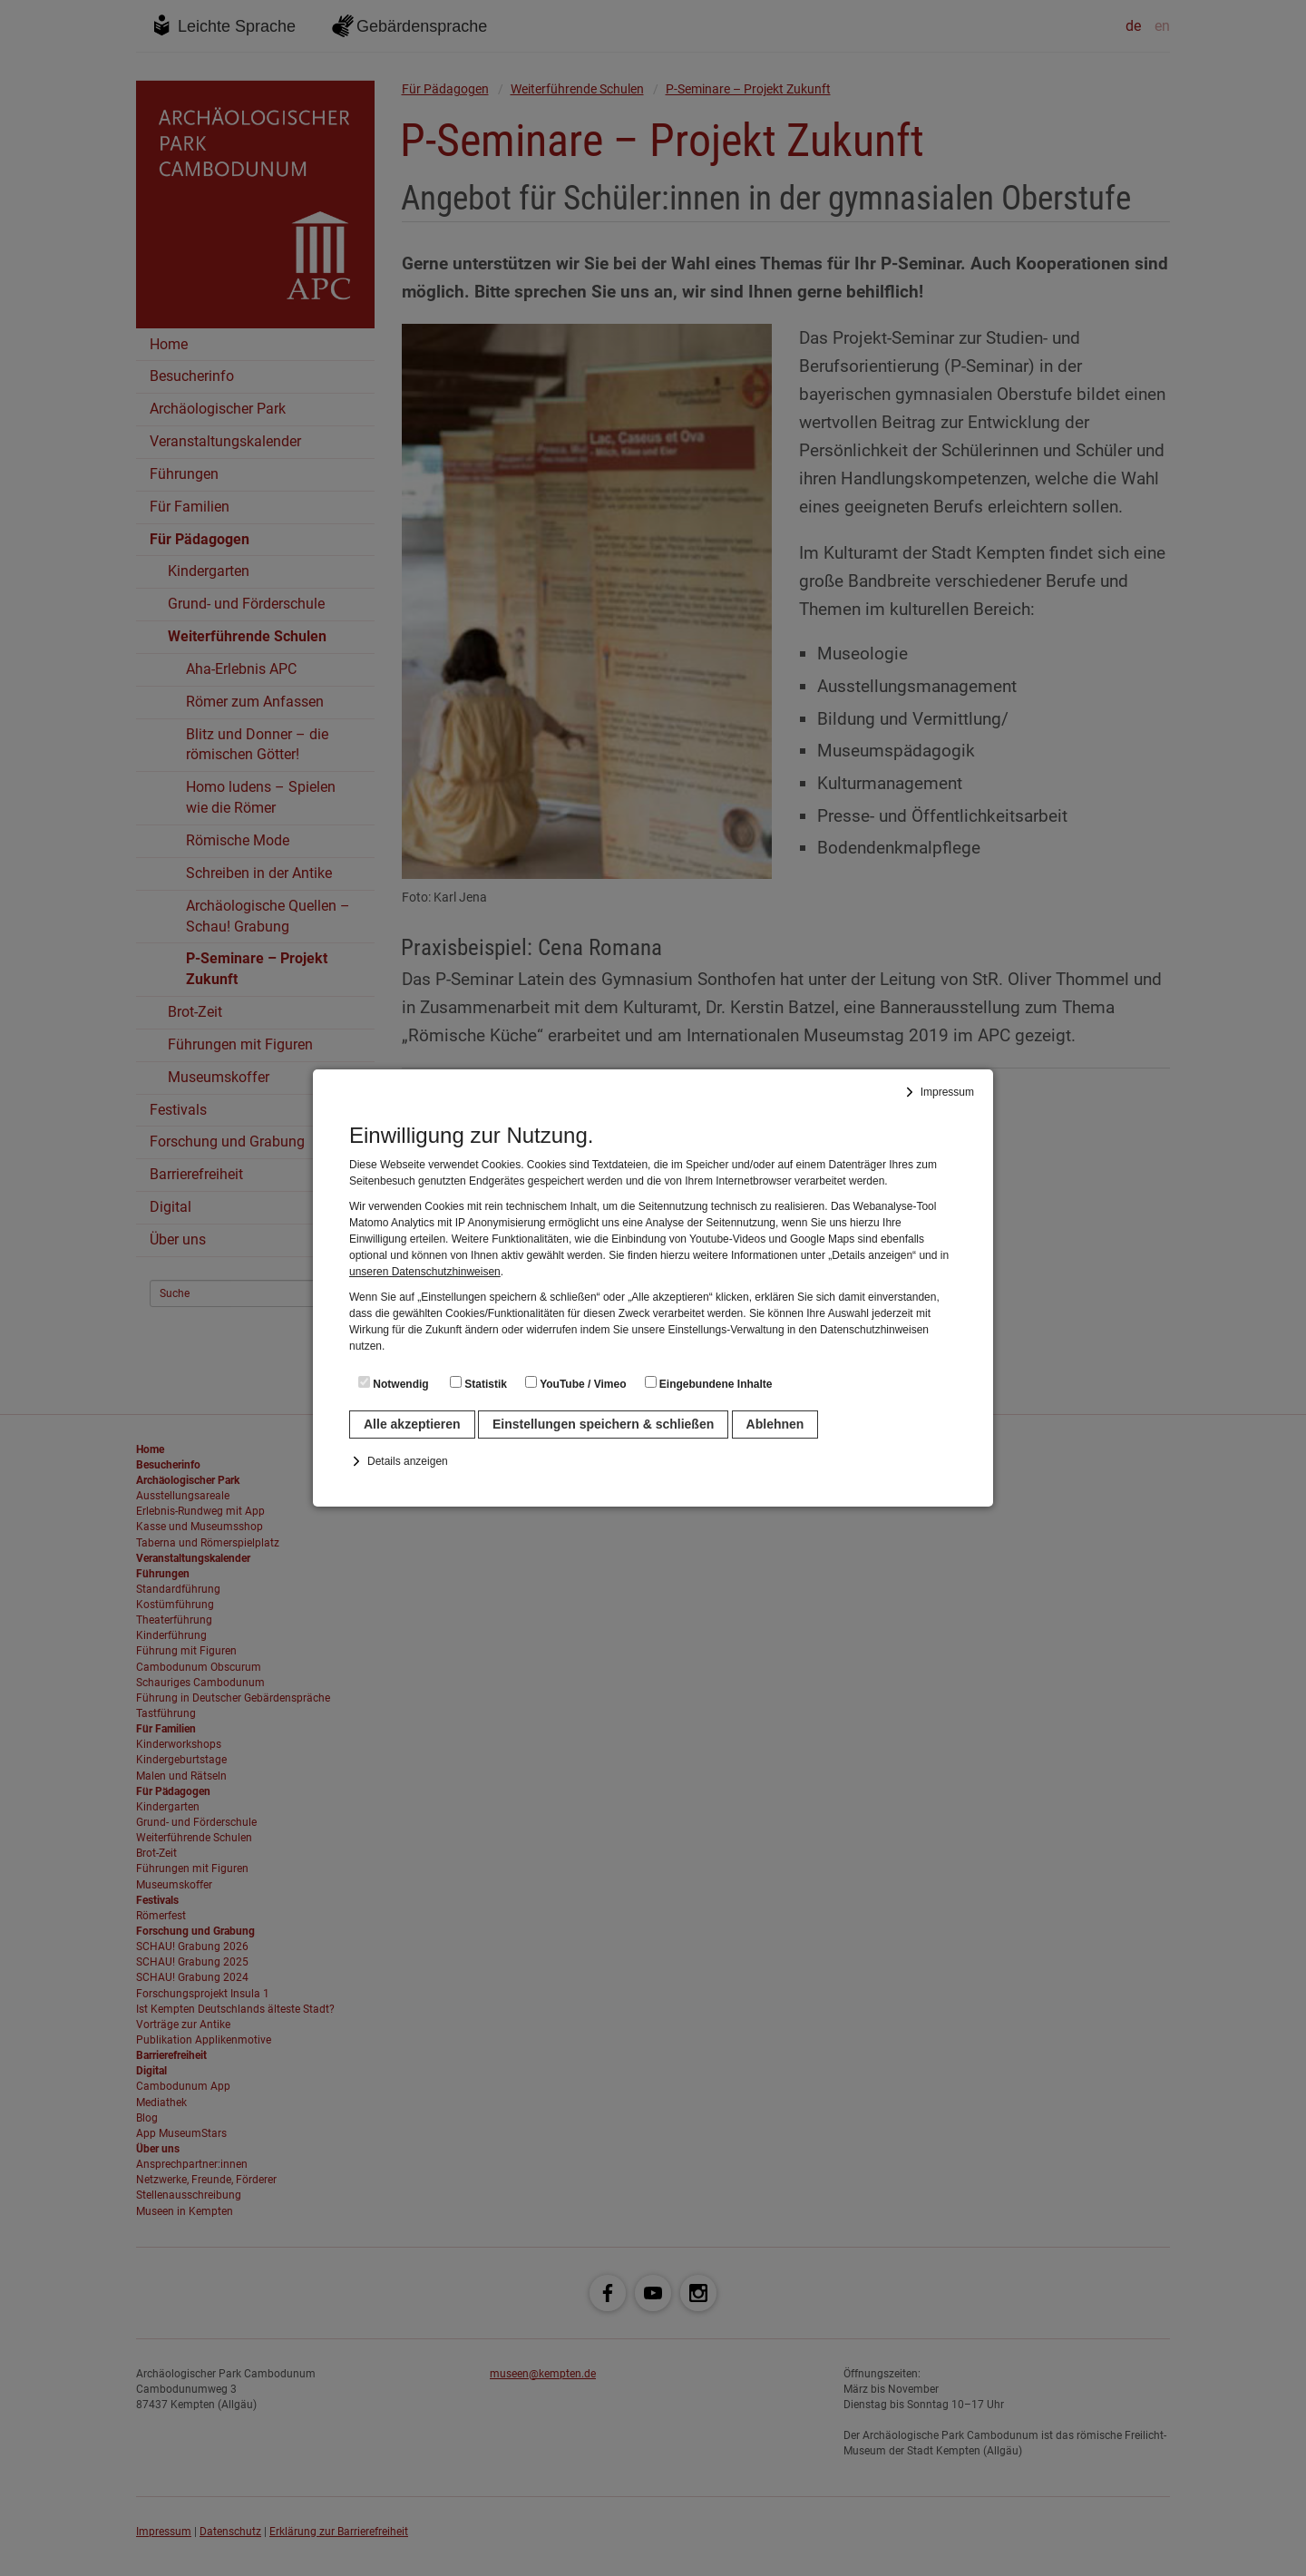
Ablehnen (775, 1424)
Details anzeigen (407, 1461)
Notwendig (393, 1383)
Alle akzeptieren (412, 1424)
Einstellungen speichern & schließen (603, 1424)
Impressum (947, 1092)
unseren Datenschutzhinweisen (425, 1271)
